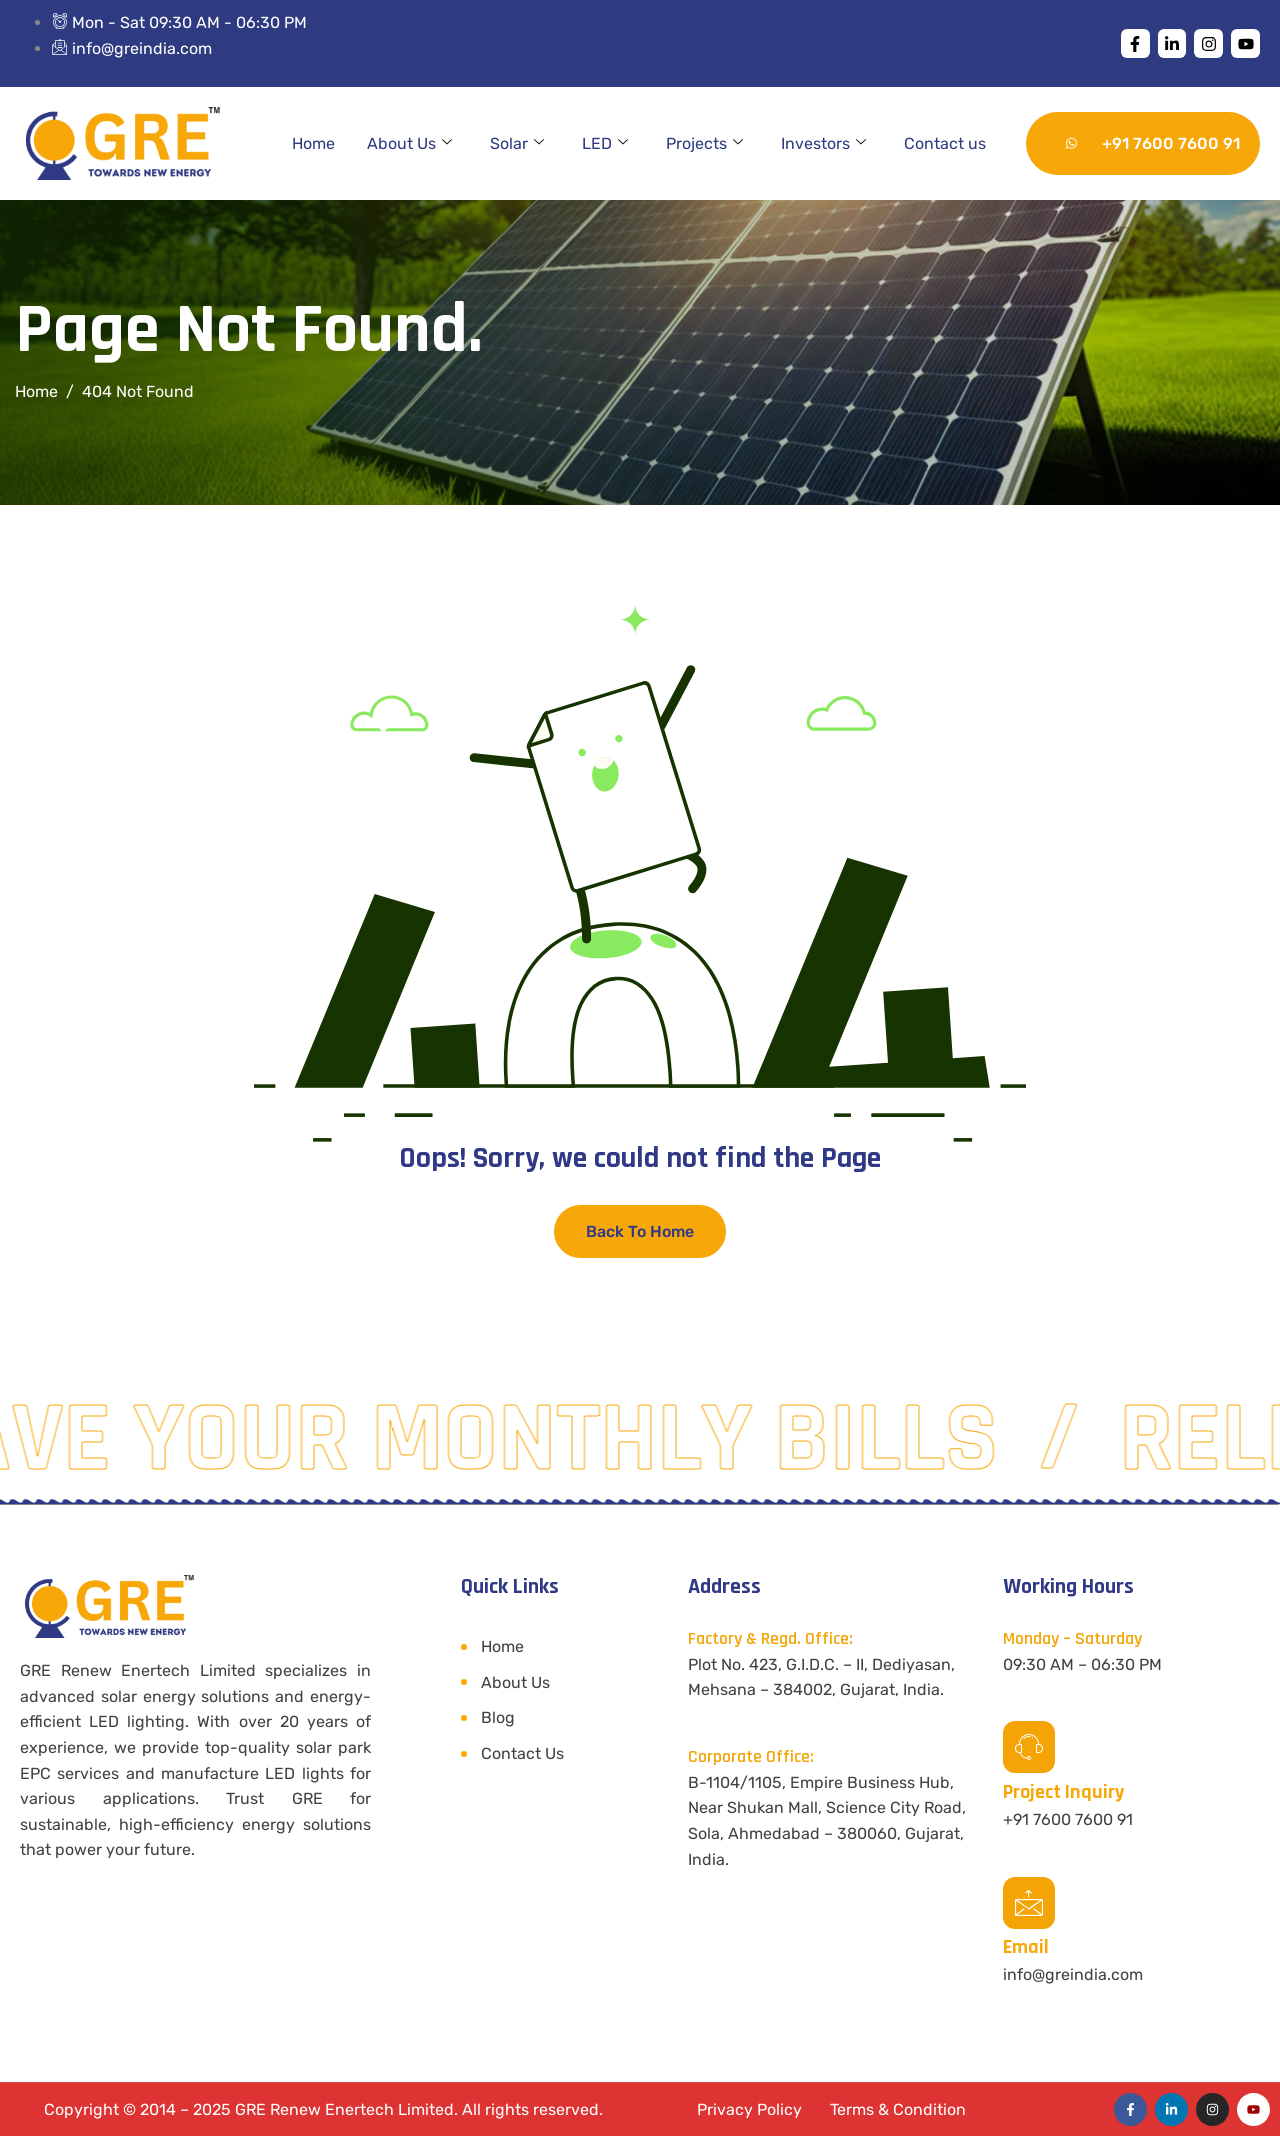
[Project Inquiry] (1029, 1747)
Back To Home (640, 1231)
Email (1026, 1947)
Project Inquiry (1063, 1792)
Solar (517, 144)
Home (313, 143)
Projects (704, 144)
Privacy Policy (749, 2109)
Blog (498, 1717)
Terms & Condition (898, 2109)
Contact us (945, 143)
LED (605, 144)
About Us (409, 144)
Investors (823, 144)
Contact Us (522, 1753)
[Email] (1029, 1903)
